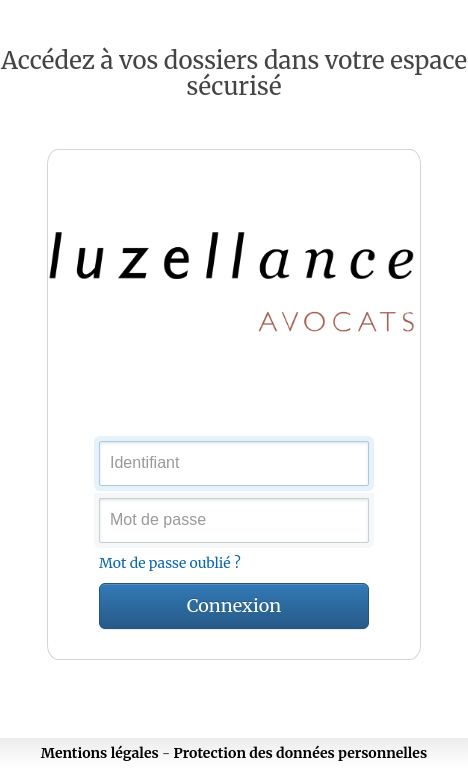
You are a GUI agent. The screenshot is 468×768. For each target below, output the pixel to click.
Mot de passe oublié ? (170, 563)
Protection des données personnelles (301, 753)
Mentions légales (100, 753)
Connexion (234, 605)
